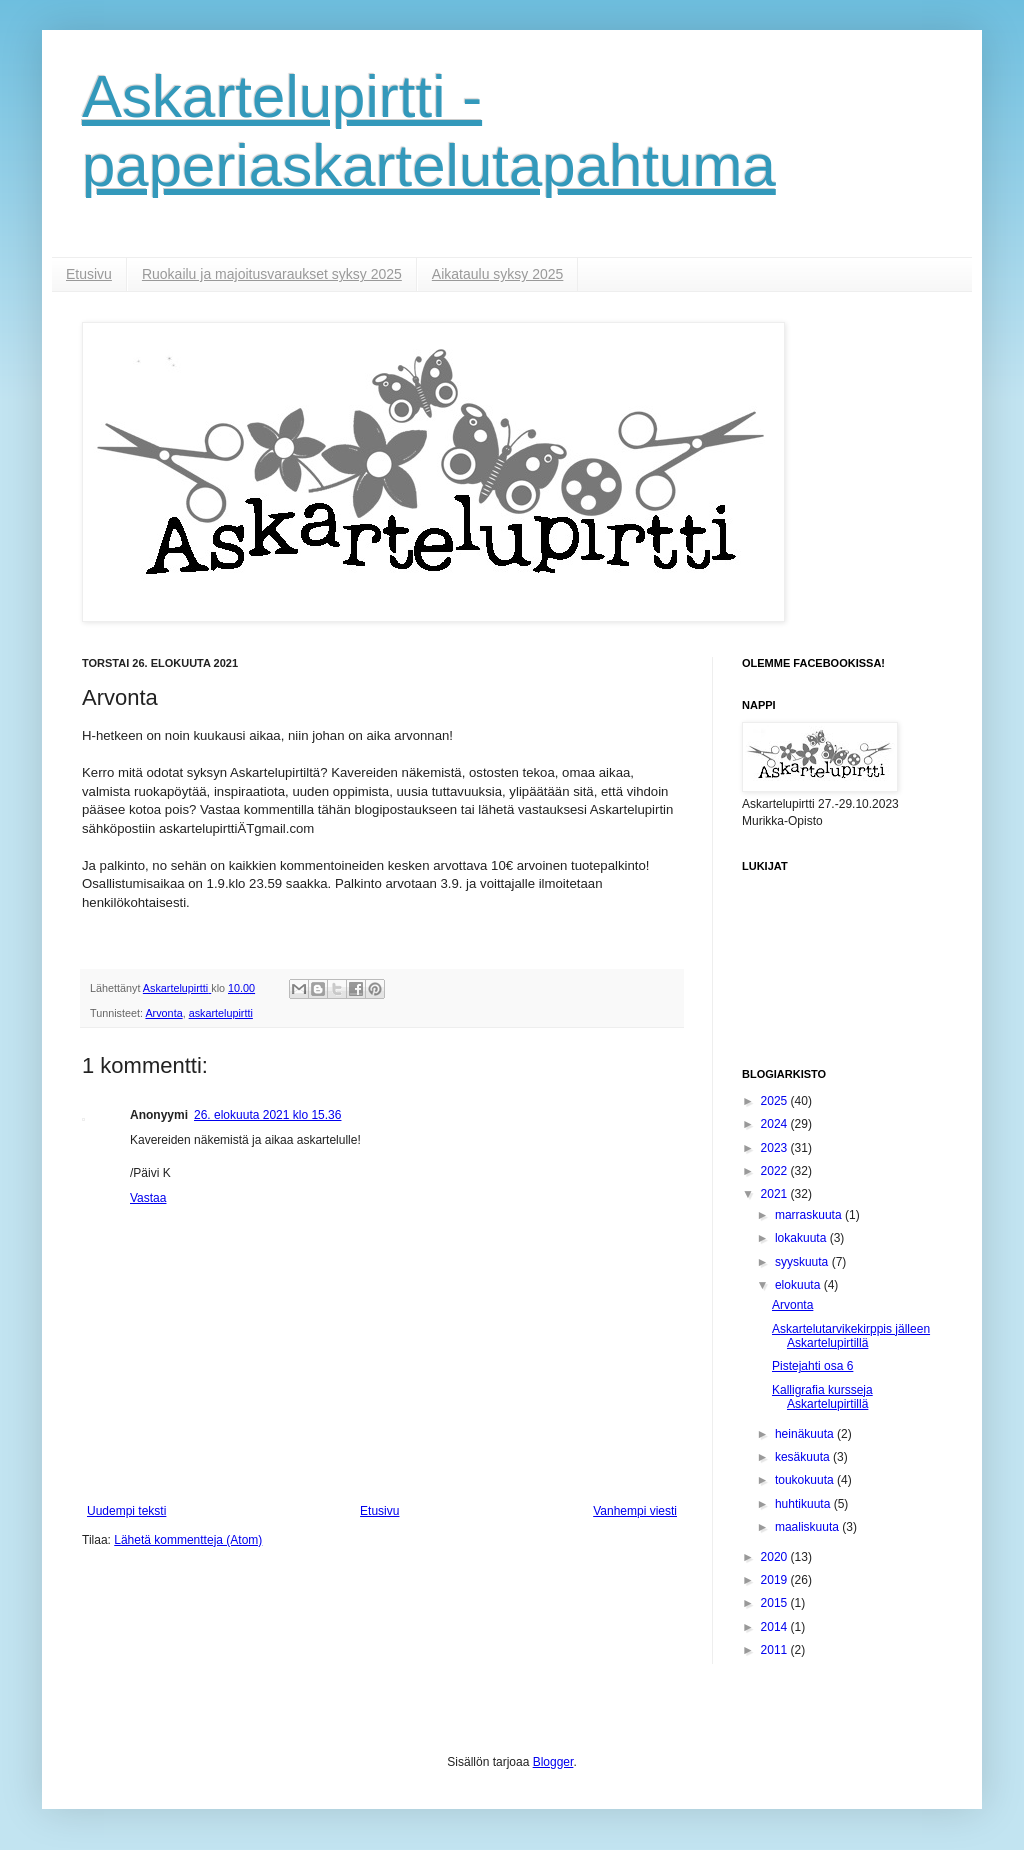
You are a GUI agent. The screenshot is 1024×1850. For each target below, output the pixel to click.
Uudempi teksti (126, 1511)
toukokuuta (806, 1480)
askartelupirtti (221, 1013)
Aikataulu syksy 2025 (498, 274)
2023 (776, 1148)
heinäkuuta (806, 1434)
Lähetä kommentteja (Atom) (188, 1540)
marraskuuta (810, 1215)
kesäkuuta (804, 1457)
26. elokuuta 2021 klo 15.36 (267, 1115)
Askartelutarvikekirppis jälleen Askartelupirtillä (851, 1336)
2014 (776, 1627)
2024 (776, 1124)
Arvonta (163, 1013)
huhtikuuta (804, 1504)
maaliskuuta (808, 1527)
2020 (776, 1557)
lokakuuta (802, 1238)
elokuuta (799, 1285)
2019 (776, 1580)
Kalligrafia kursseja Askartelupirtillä (822, 1397)
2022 (776, 1171)
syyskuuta (803, 1262)
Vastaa (148, 1198)
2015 (776, 1603)
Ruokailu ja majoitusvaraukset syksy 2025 (272, 274)
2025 (776, 1101)
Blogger (553, 1762)
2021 (776, 1194)
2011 (776, 1650)
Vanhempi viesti (635, 1511)
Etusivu (89, 274)
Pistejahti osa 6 (812, 1366)
